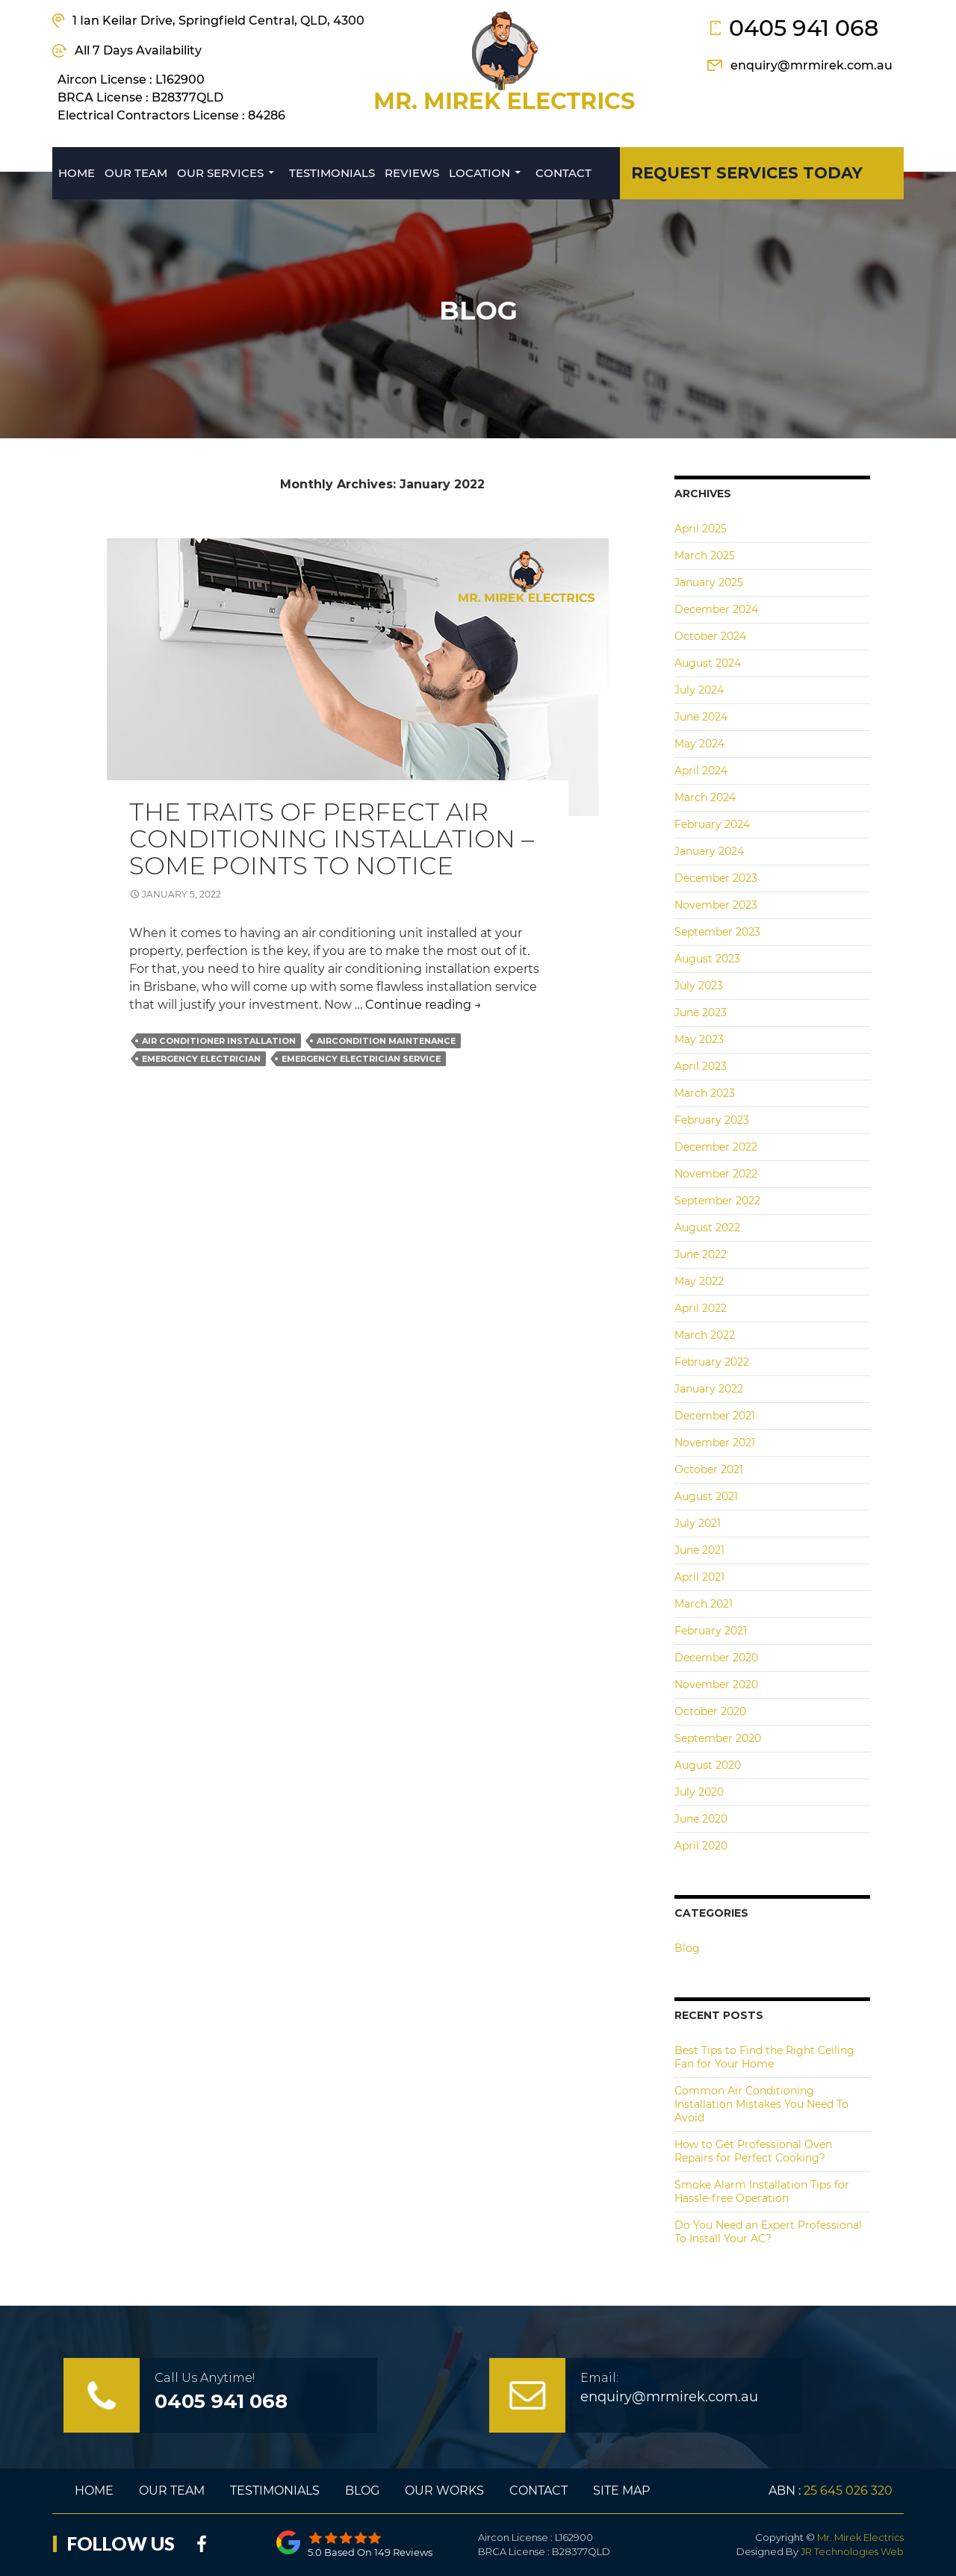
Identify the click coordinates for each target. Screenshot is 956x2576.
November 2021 (714, 1442)
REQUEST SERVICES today (747, 173)
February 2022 (711, 1362)
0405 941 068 (803, 28)
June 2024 (700, 717)
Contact (564, 173)
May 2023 (699, 1039)
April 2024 (700, 770)
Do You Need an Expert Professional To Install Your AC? (768, 2231)
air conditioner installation (219, 1041)
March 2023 (704, 1093)
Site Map (621, 2490)
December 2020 (716, 1657)
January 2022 (708, 1389)
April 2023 (700, 1066)
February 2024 (712, 824)
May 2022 (699, 1281)
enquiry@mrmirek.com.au (811, 65)
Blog (687, 1948)
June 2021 (699, 1550)
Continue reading (423, 1005)
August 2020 (707, 1765)
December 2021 (714, 1415)
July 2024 (699, 690)
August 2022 (707, 1227)
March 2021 (703, 1604)
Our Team (136, 173)
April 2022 (700, 1308)
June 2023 (700, 1012)
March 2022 (704, 1335)
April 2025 (700, 528)
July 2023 (698, 985)
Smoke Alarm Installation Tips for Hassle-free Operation (761, 2191)
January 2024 (709, 851)
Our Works (444, 2490)
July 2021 (697, 1523)
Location (479, 173)
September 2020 (717, 1738)
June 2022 (700, 1254)
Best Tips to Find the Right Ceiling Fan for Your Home (764, 2057)
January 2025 (708, 582)
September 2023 (717, 932)
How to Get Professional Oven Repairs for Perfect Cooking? (753, 2151)
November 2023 (715, 905)
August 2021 (706, 1496)
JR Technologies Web (852, 2551)
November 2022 (715, 1173)
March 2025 (704, 555)
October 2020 (710, 1711)
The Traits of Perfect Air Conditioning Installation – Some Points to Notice (331, 838)
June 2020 (700, 1819)
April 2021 (699, 1577)
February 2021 (710, 1630)
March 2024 (705, 797)
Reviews (412, 173)
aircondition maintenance (386, 1041)
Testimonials (332, 173)
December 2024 (716, 609)
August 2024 (707, 663)
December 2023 (715, 878)
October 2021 (708, 1469)
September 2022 (717, 1200)
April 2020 (700, 1845)
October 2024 (710, 636)
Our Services (220, 173)
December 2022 (715, 1147)
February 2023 (711, 1120)
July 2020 (699, 1792)
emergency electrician (201, 1059)
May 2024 (699, 743)
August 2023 (707, 958)
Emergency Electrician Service (361, 1059)
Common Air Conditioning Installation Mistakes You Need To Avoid (761, 2104)
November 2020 (716, 1684)
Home (76, 173)
